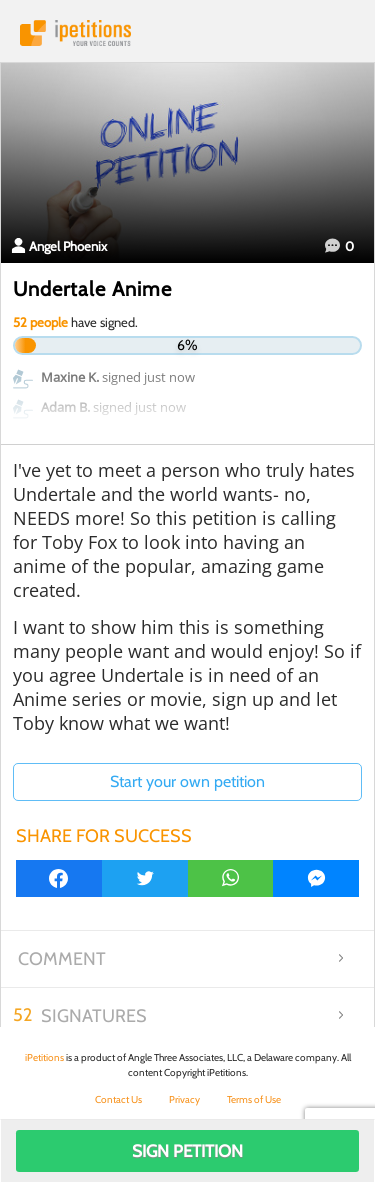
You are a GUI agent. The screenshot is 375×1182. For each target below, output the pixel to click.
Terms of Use (254, 1099)
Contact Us (118, 1099)
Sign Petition (187, 1151)
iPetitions (187, 33)
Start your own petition (187, 781)
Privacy (184, 1099)
